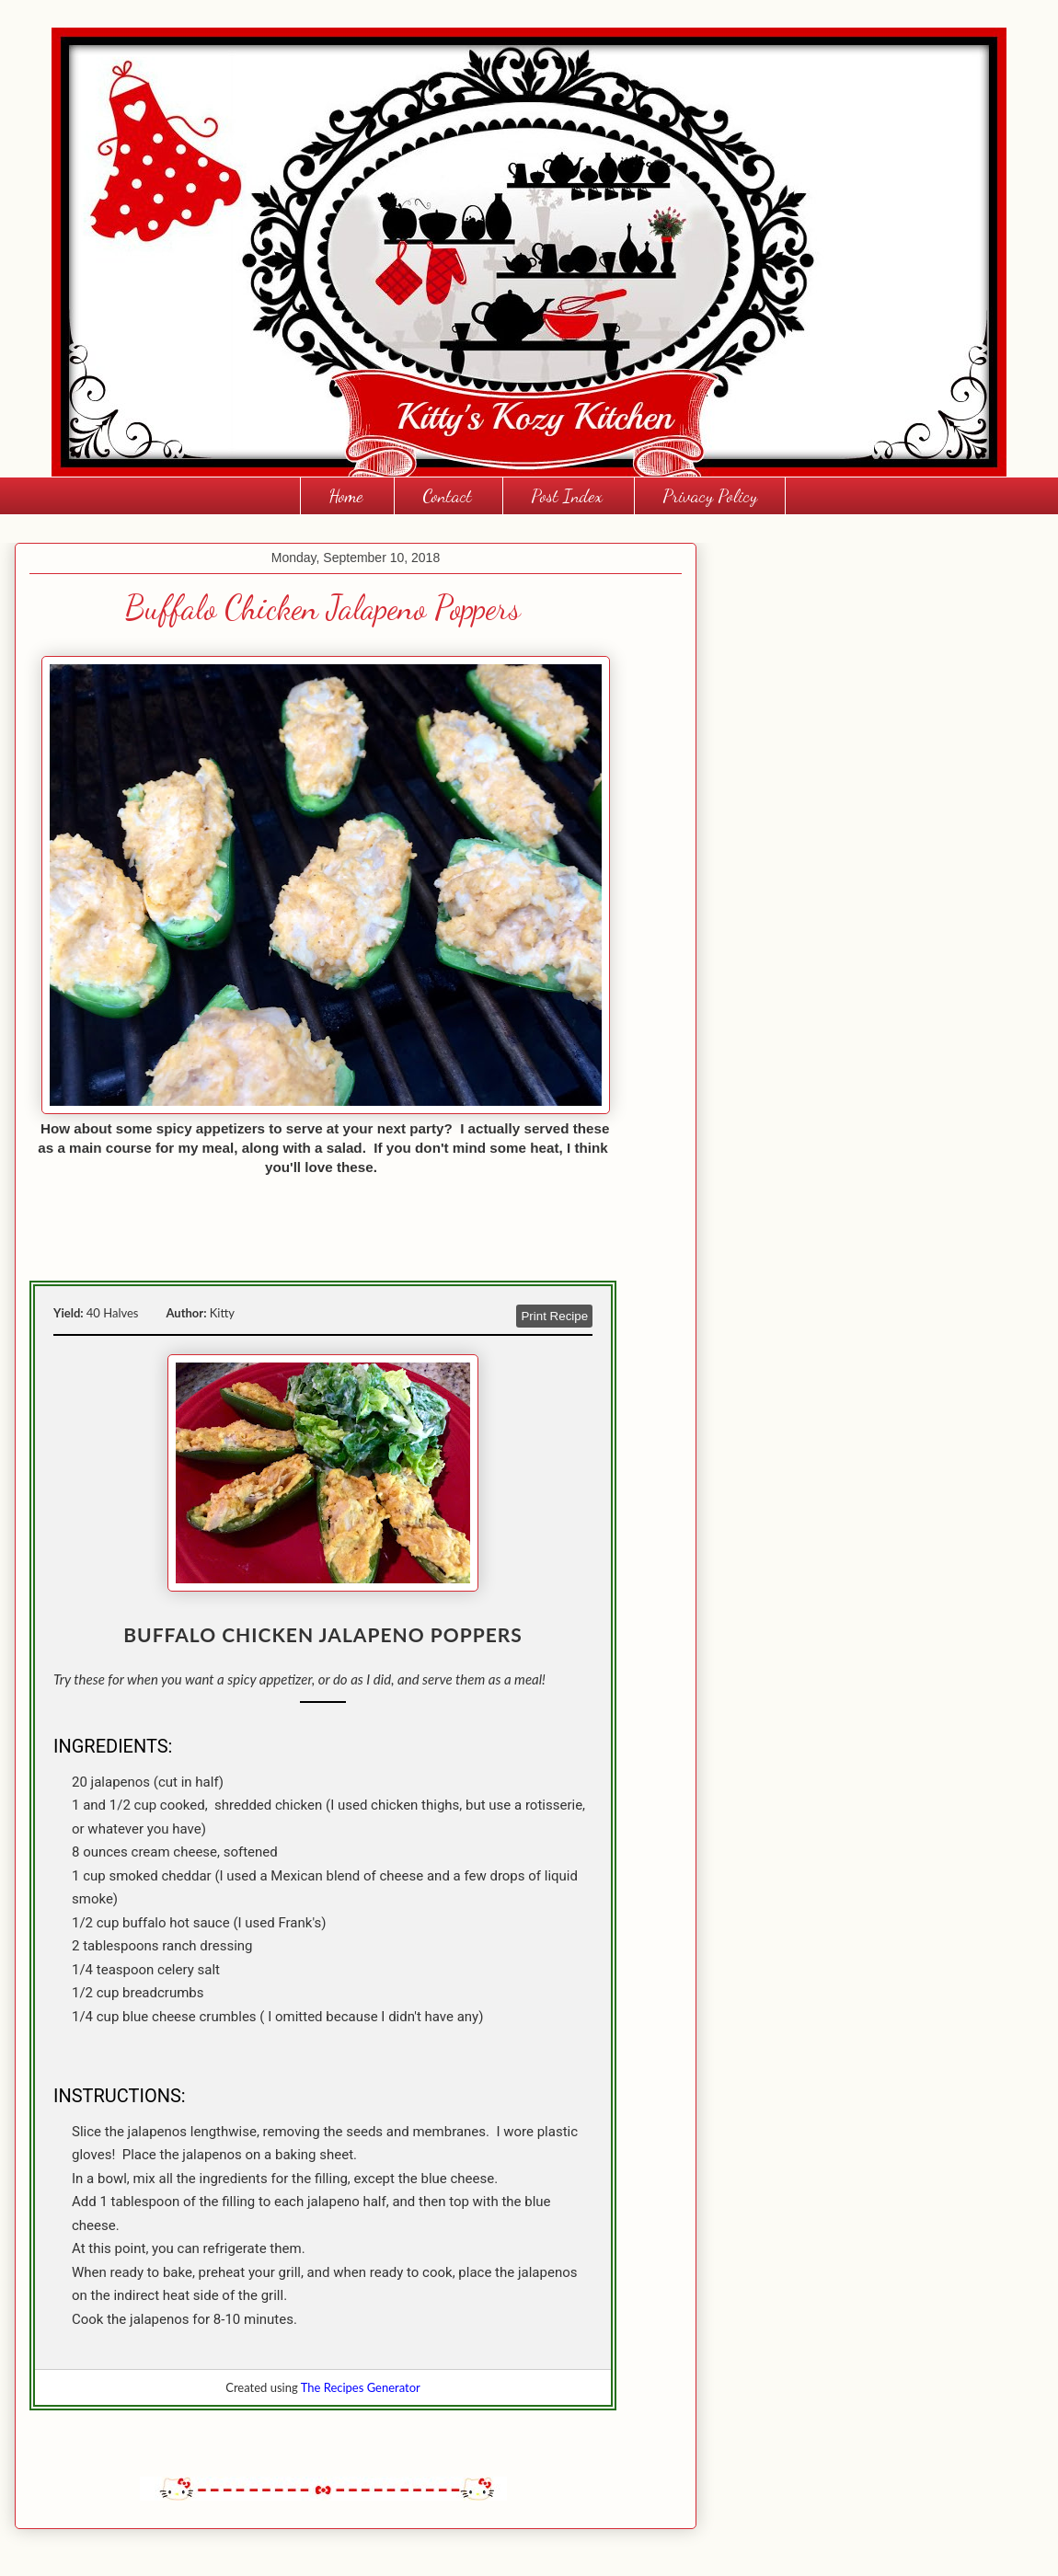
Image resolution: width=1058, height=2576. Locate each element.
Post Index (567, 496)
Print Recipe (554, 1316)
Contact (447, 496)
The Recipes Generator (360, 2387)
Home (345, 496)
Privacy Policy (709, 496)
